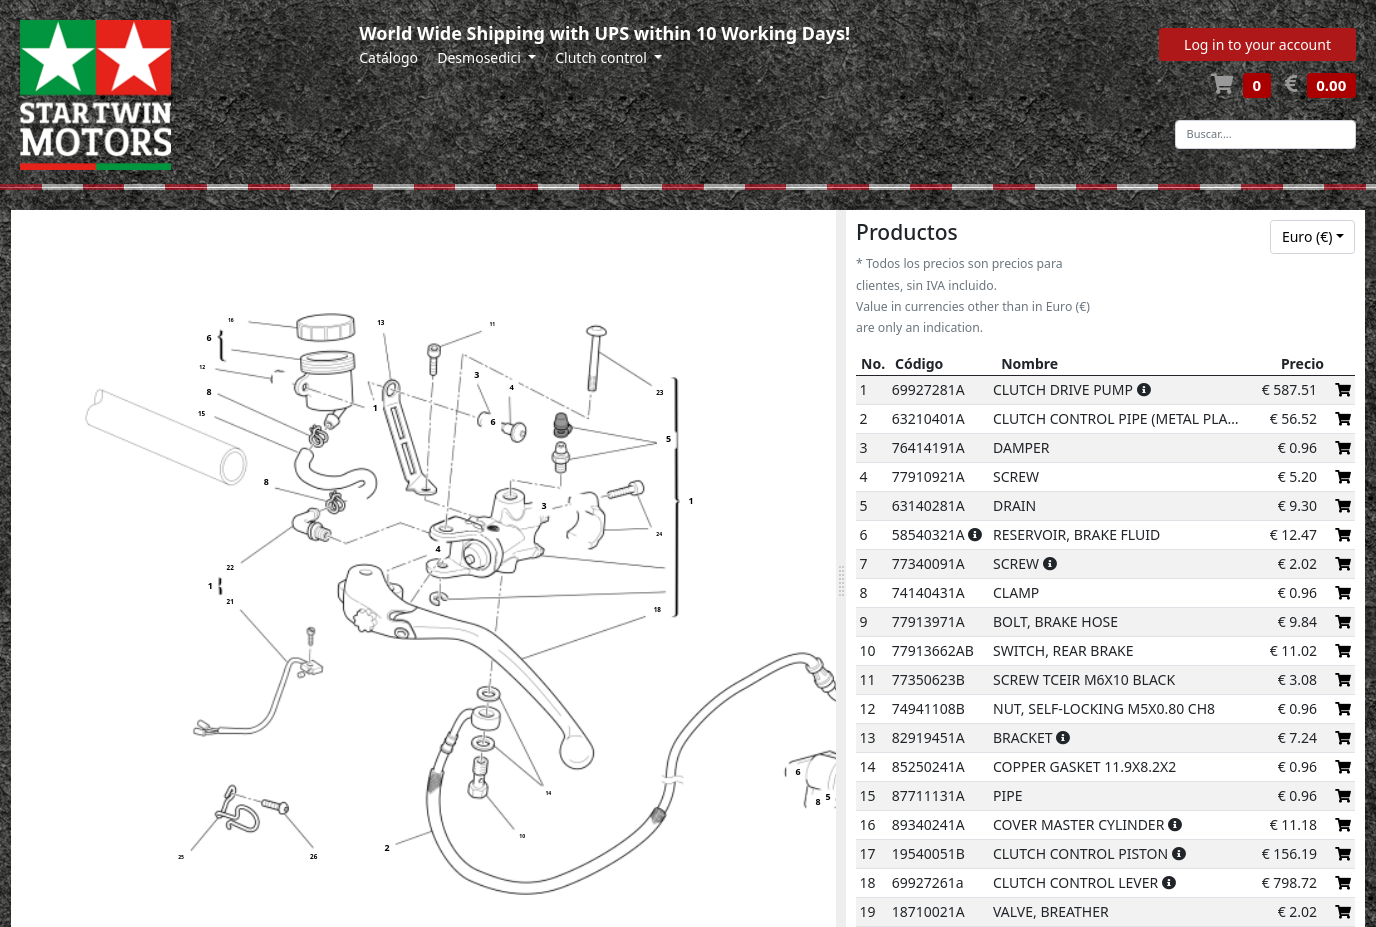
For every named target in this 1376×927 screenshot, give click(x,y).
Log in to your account (1257, 44)
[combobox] (1312, 237)
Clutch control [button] (602, 57)
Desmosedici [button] (480, 57)
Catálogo (388, 57)
